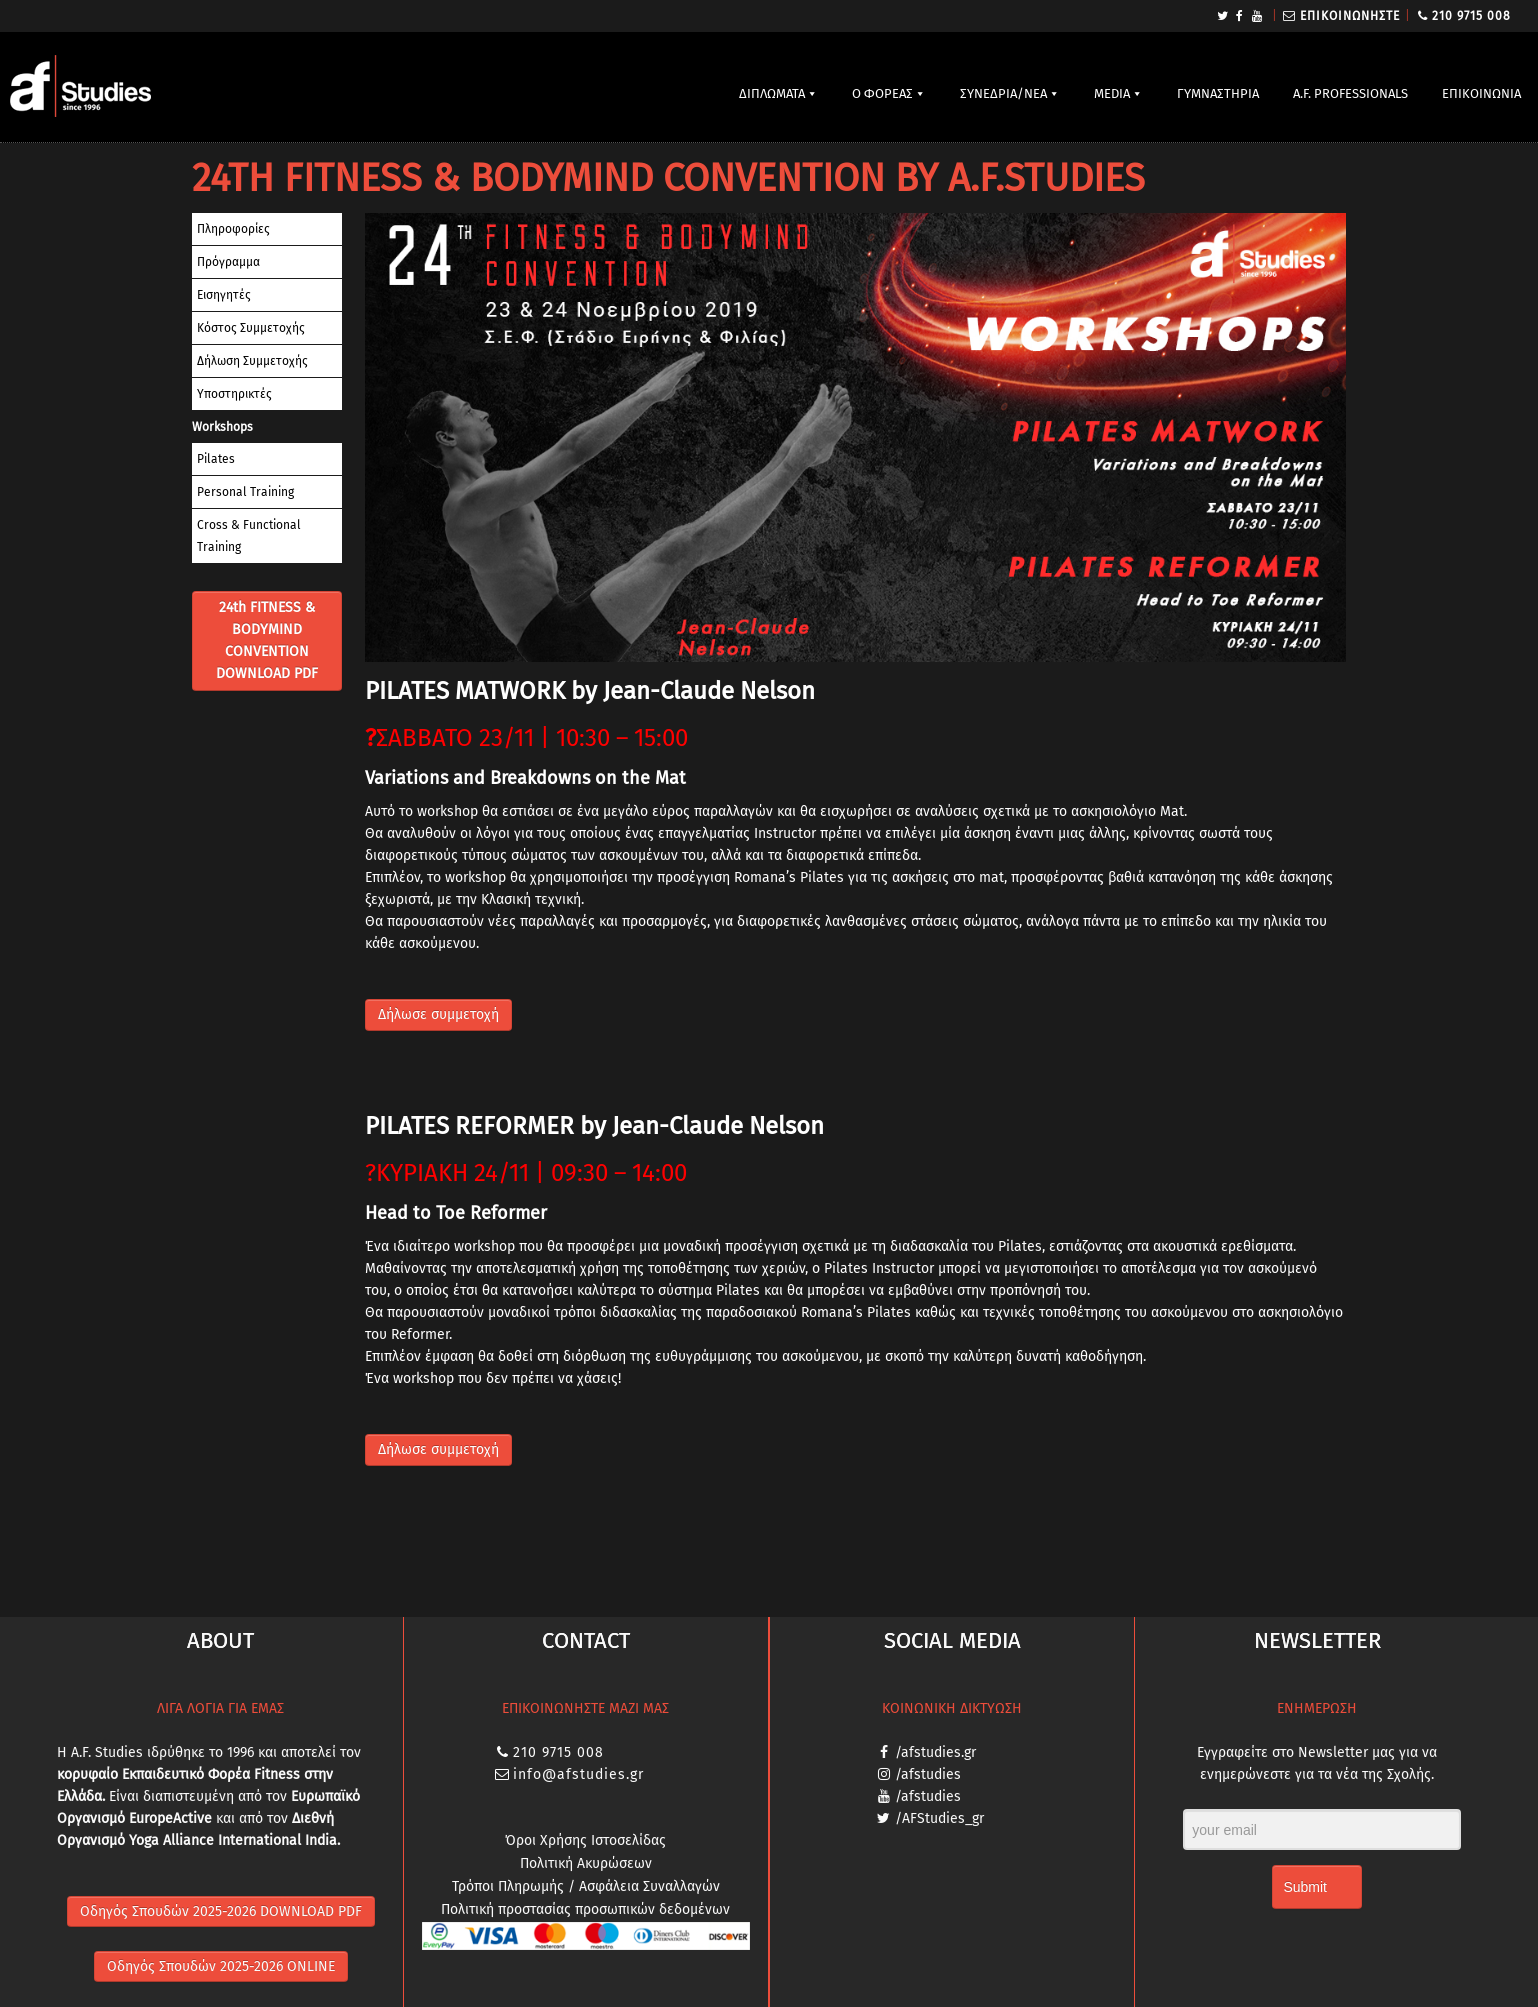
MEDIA (1112, 93)
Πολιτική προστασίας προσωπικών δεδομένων (585, 1909)
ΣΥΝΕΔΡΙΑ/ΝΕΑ (1003, 93)
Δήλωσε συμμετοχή (438, 1014)
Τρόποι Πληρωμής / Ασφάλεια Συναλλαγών (586, 1886)
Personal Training (245, 492)
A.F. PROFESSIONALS (1350, 93)
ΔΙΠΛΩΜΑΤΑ (772, 93)
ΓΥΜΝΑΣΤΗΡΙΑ (1218, 93)
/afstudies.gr (935, 1752)
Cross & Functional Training (249, 536)
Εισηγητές (224, 295)
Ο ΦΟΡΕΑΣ (882, 93)
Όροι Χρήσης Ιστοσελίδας (585, 1840)
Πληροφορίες (233, 229)
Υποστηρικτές (234, 394)
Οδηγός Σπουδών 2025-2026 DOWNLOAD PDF (221, 1911)
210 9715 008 (1471, 16)
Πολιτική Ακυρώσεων (586, 1863)
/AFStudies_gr (939, 1818)
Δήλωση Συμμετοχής (252, 361)
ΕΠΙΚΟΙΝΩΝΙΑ (1481, 93)
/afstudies (928, 1774)
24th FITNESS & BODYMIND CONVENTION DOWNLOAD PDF (267, 640)
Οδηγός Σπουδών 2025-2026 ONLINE (221, 1966)
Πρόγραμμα (228, 262)
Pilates (216, 459)
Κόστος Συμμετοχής (251, 328)
